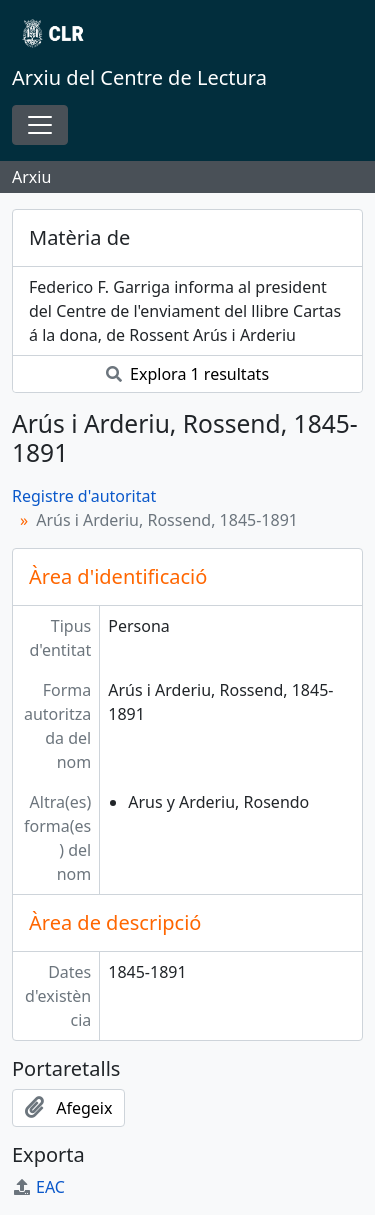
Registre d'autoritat (84, 496)
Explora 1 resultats (187, 374)
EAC (38, 1187)
